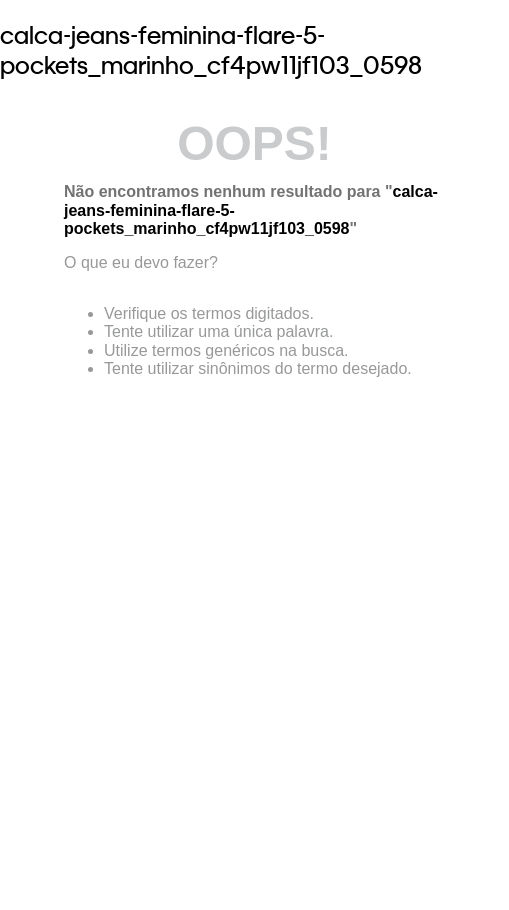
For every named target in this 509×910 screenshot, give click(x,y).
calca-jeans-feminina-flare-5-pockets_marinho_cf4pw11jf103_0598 (211, 50)
